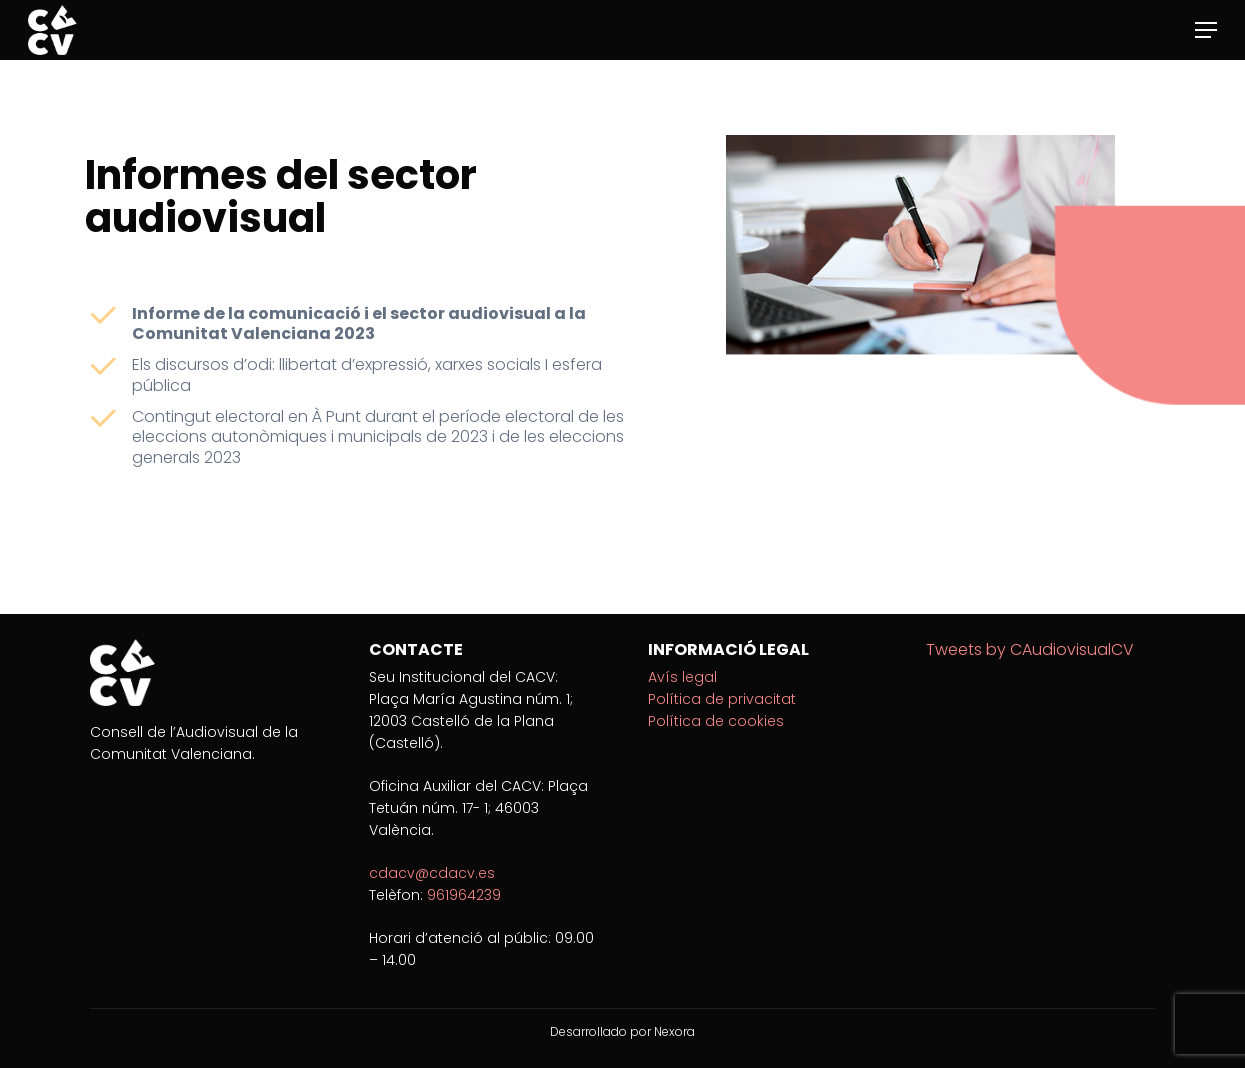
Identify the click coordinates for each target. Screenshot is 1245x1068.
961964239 (464, 895)
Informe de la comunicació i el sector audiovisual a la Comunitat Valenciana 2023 (359, 324)
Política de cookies (716, 721)
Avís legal (682, 677)
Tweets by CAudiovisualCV (1030, 649)
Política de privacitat (722, 699)
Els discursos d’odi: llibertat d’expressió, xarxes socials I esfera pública (367, 375)
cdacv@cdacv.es (432, 873)
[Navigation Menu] (1206, 30)
